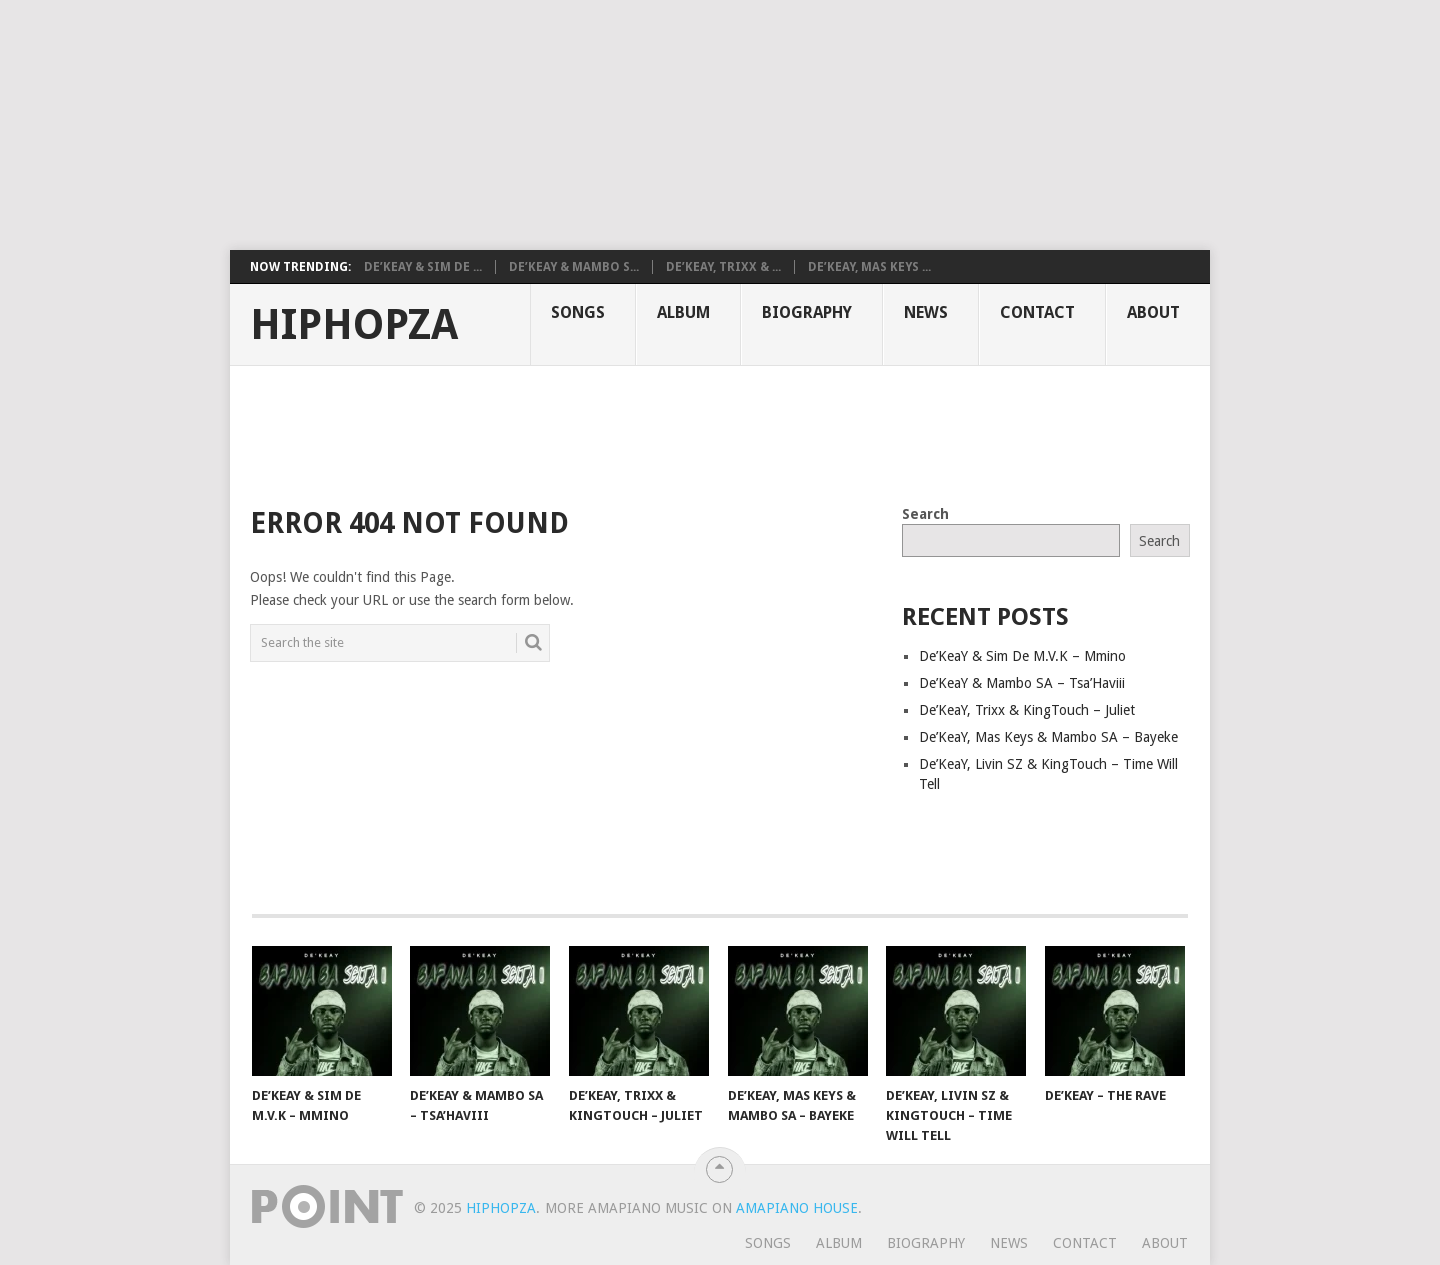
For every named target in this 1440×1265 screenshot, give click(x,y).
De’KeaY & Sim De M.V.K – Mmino (1022, 656)
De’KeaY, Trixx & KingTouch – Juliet (1027, 710)
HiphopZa (354, 325)
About (1153, 312)
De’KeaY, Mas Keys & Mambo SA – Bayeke (1048, 737)
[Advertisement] (485, 125)
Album (683, 312)
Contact (1037, 312)
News (926, 312)
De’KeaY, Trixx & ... (723, 267)
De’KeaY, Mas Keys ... (869, 267)
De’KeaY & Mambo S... (574, 267)
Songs (578, 312)
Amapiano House (797, 1208)
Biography (807, 312)
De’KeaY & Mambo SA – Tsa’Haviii (1022, 683)
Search (925, 514)
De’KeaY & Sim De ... (423, 267)
